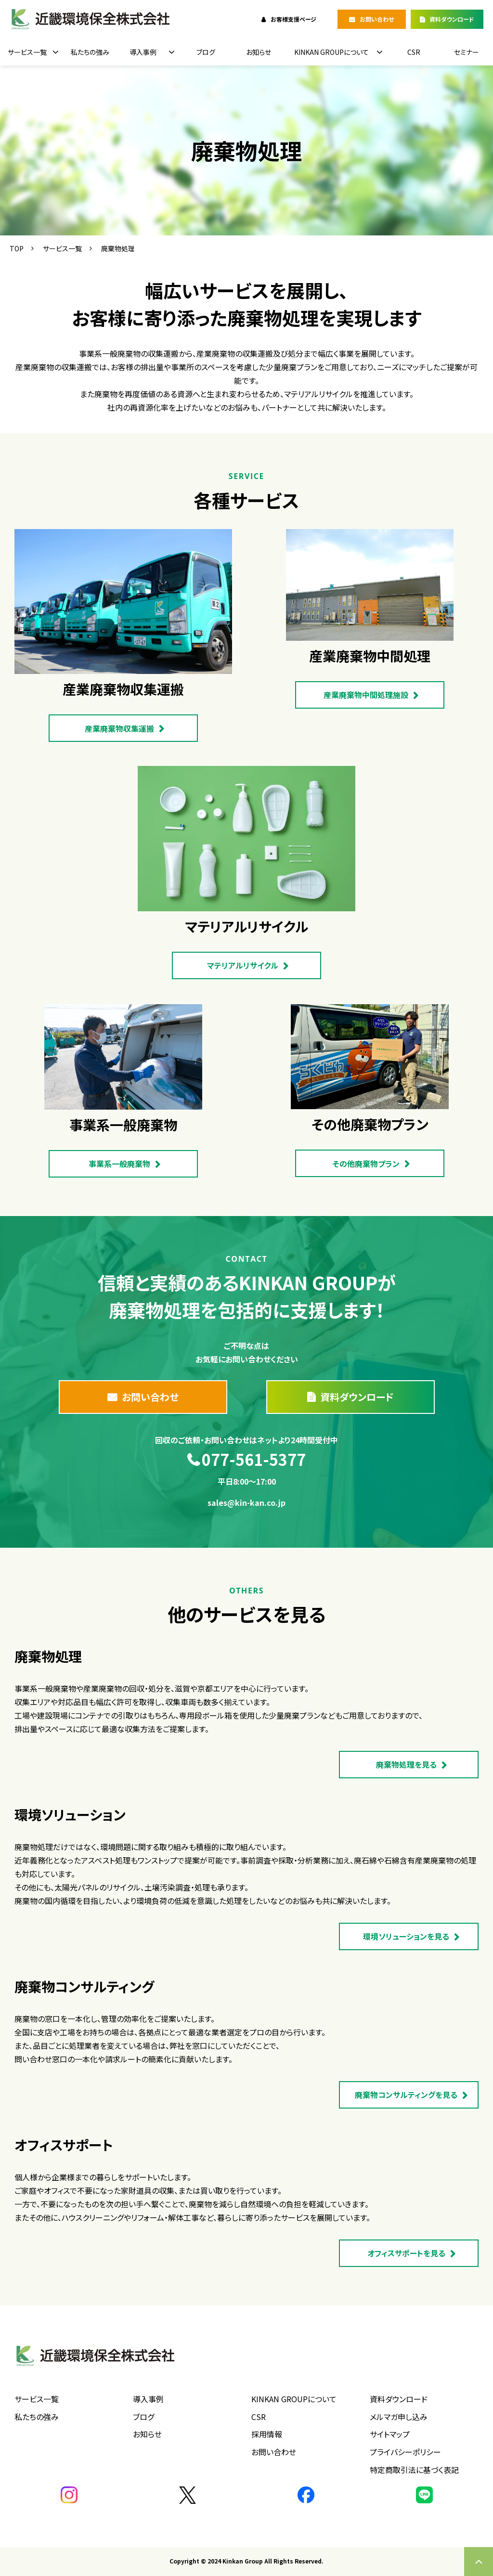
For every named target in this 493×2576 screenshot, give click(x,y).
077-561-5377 (254, 1459)
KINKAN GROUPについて (331, 52)
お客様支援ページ (293, 19)
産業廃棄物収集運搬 (119, 728)
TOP (17, 248)
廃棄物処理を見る (406, 1764)
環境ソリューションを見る (406, 1936)
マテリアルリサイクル (242, 965)
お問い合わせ (377, 19)
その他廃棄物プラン (366, 1163)
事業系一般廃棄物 (119, 1163)
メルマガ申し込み (399, 2416)
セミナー (466, 52)
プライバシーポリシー (405, 2452)
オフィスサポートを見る (406, 2253)
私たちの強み (90, 52)
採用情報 (266, 2434)
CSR (413, 52)
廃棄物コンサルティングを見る (406, 2094)
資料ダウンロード (451, 19)
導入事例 (143, 52)
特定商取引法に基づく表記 (414, 2469)
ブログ (205, 52)
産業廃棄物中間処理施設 (366, 694)
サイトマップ (390, 2434)
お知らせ (258, 52)
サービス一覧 (27, 52)
